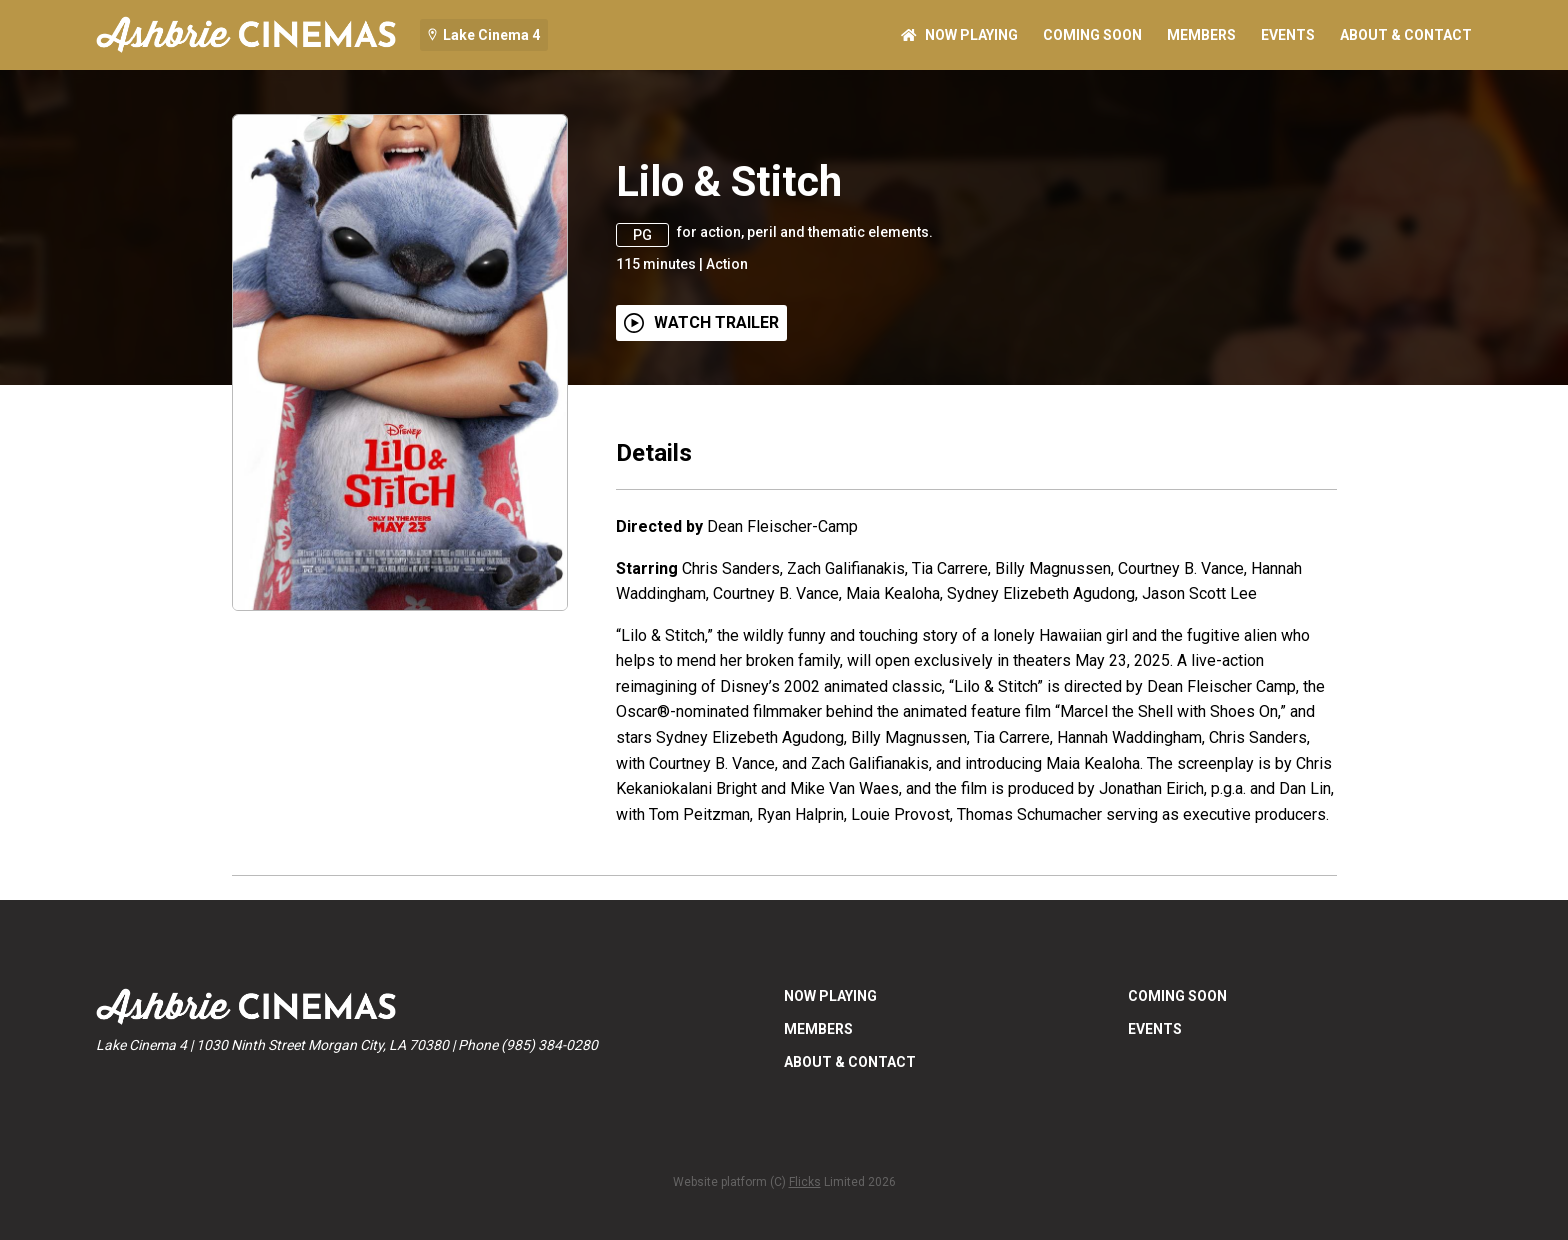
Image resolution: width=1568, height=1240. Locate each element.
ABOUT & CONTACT (1406, 35)
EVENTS (1288, 35)
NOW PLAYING (959, 35)
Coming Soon (1092, 35)
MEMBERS (1201, 35)
